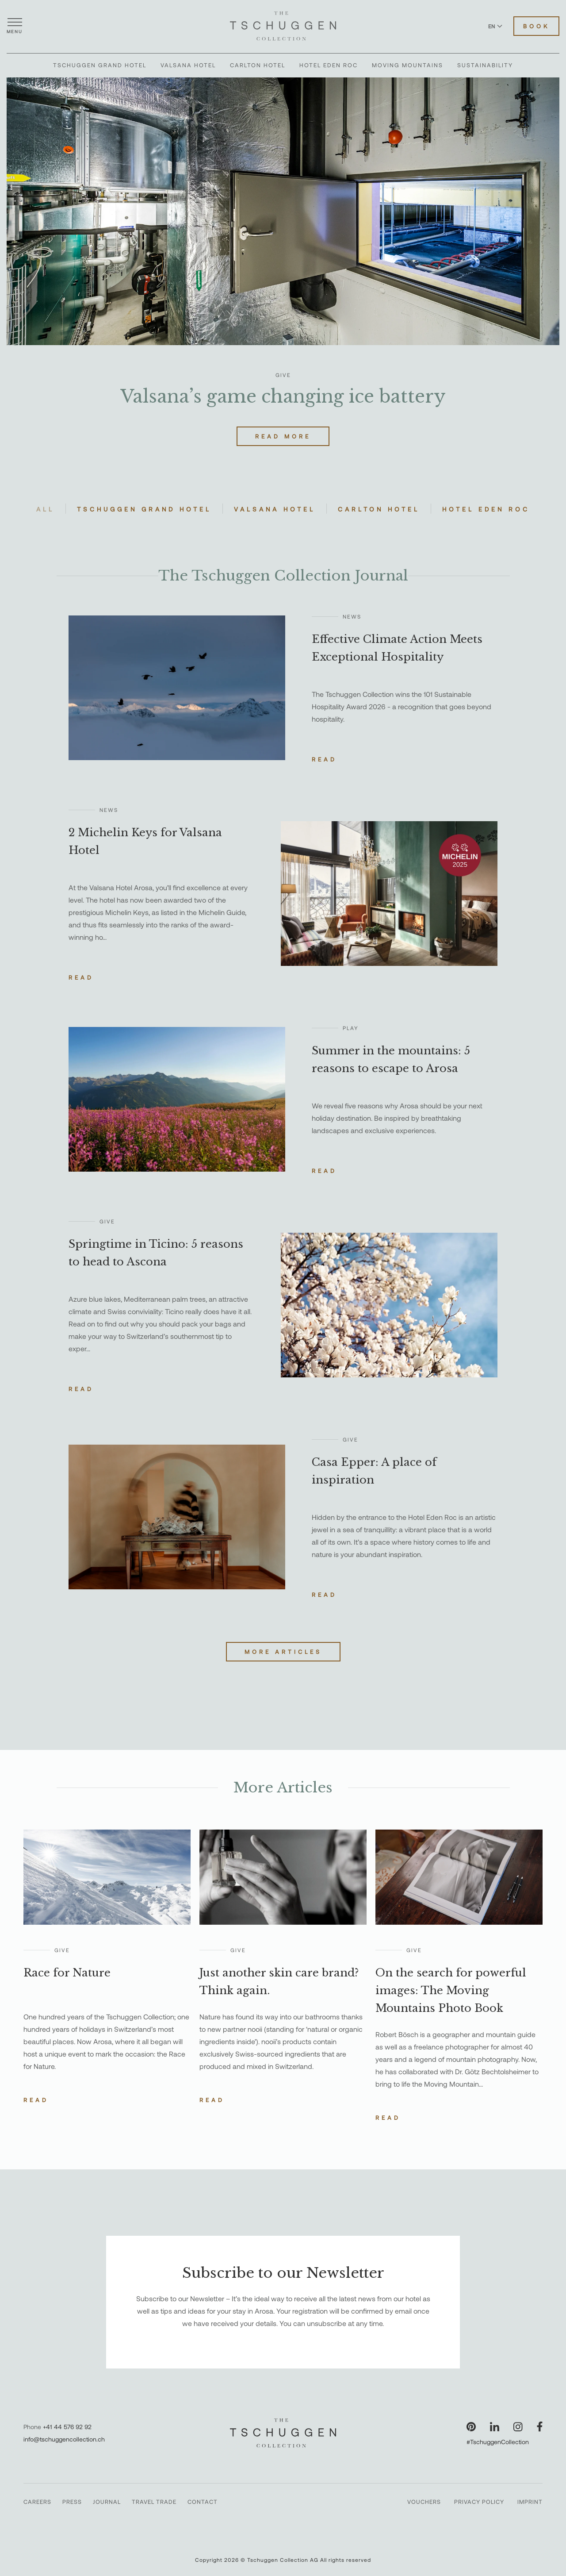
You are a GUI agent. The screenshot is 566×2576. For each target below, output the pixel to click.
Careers (37, 2501)
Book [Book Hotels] (536, 26)
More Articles (283, 1651)
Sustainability (485, 65)
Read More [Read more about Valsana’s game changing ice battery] (283, 436)
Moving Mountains (407, 65)
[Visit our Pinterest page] (471, 2426)
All (45, 509)
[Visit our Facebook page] (540, 2427)
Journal (107, 2501)
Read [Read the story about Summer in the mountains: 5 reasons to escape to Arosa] (324, 1171)
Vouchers (424, 2501)
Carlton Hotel (257, 65)
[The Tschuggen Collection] (283, 26)
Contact (202, 2501)
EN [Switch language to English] (495, 26)
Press (72, 2501)
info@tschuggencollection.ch (64, 2439)
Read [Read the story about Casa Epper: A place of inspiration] (324, 1595)
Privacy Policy (479, 2501)
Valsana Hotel (188, 65)
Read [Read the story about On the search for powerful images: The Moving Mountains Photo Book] (388, 2118)
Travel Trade (154, 2501)
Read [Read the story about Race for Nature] (36, 2100)
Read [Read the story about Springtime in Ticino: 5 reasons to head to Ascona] (81, 1389)
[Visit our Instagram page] (518, 2426)
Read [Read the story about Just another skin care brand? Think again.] (212, 2100)
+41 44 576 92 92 (67, 2426)
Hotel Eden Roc (328, 65)
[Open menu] (15, 26)
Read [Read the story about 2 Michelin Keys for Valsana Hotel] (81, 977)
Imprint (530, 2501)
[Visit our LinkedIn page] (494, 2426)
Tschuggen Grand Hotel (99, 65)
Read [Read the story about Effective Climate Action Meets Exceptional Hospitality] (324, 759)
